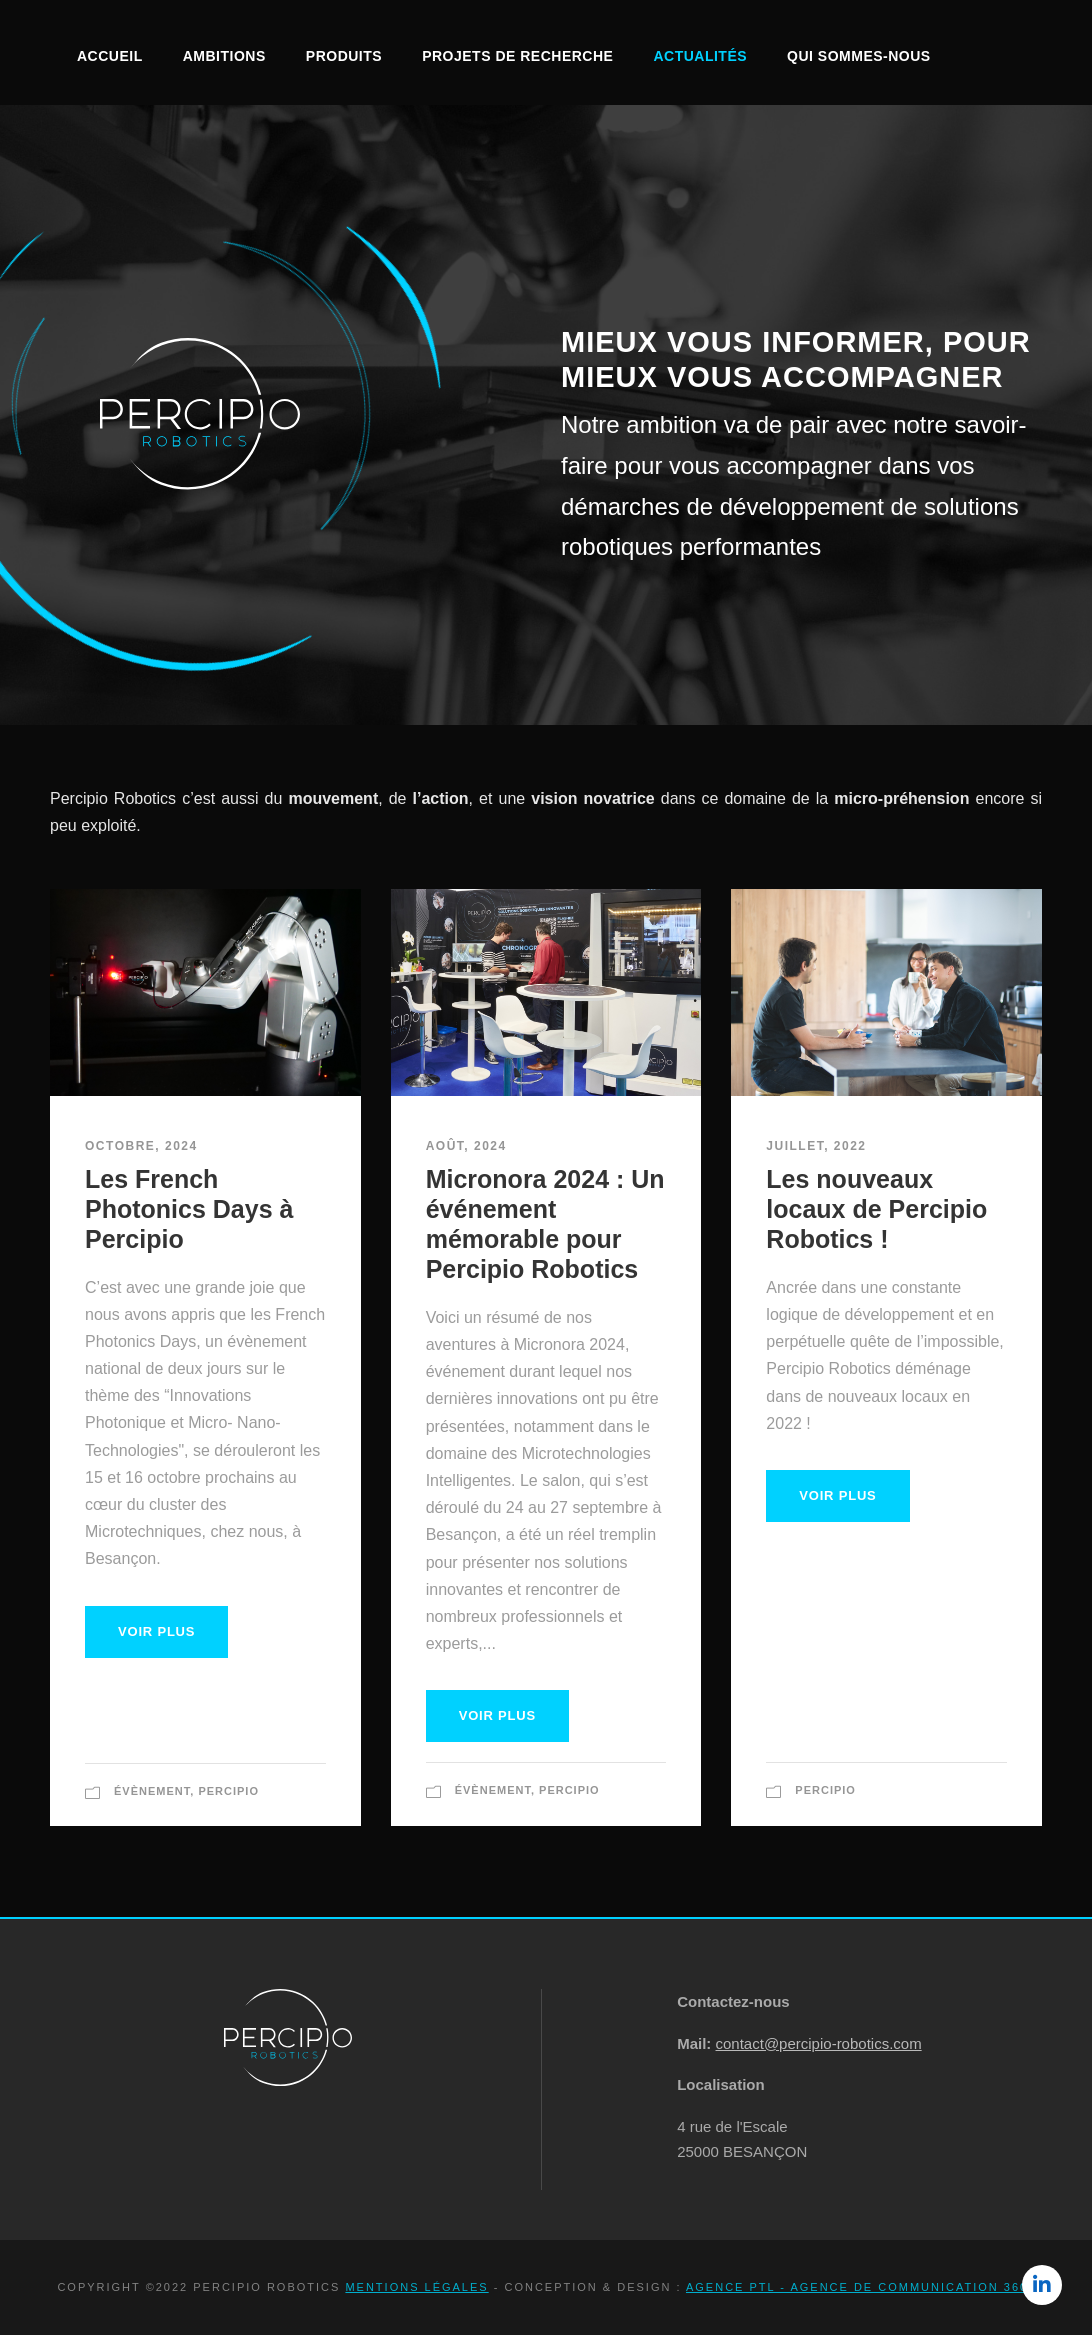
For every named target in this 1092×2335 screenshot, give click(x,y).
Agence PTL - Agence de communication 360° (860, 2287)
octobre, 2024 (141, 1146)
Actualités (700, 56)
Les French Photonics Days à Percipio (189, 1209)
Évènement (152, 1791)
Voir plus (156, 1631)
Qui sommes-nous (859, 56)
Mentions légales (416, 2287)
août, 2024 (466, 1146)
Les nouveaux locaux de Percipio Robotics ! (876, 1209)
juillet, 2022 (816, 1146)
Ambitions (224, 56)
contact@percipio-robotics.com (819, 2043)
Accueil (110, 56)
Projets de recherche (517, 56)
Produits (344, 56)
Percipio (228, 1791)
